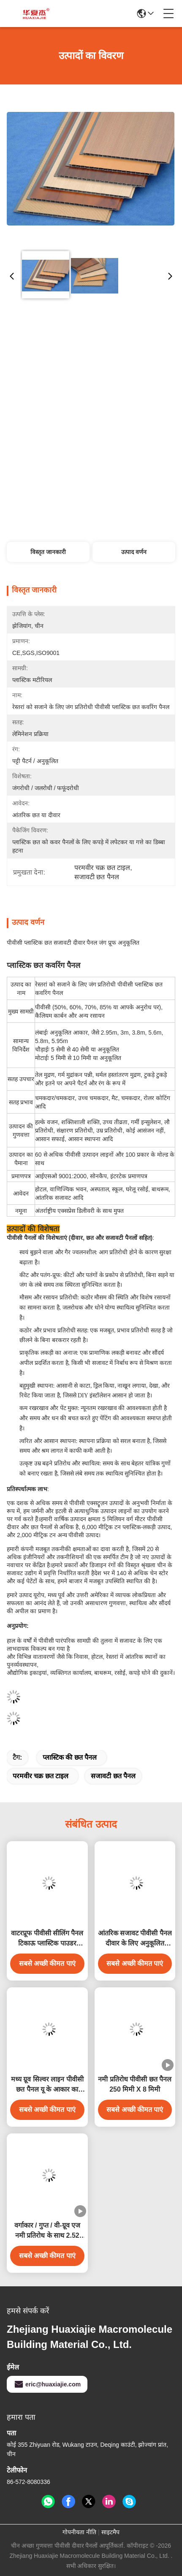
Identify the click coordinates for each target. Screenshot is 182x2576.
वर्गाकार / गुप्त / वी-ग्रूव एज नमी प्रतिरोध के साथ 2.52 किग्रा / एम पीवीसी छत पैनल (47, 2231)
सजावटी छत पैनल (113, 1776)
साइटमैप (110, 2532)
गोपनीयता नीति (79, 2532)
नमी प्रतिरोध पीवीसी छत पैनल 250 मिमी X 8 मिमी (134, 2084)
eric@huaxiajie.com (47, 2384)
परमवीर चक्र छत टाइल (40, 1776)
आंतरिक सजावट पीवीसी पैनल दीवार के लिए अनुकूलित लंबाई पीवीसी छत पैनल (135, 1938)
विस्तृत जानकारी (48, 552)
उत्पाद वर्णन (134, 552)
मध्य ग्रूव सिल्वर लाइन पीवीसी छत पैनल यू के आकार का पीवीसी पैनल (47, 2085)
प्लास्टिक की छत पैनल (70, 1757)
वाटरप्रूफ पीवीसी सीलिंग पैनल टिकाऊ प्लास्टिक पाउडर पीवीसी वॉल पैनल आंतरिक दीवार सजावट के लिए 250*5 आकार (47, 1938)
